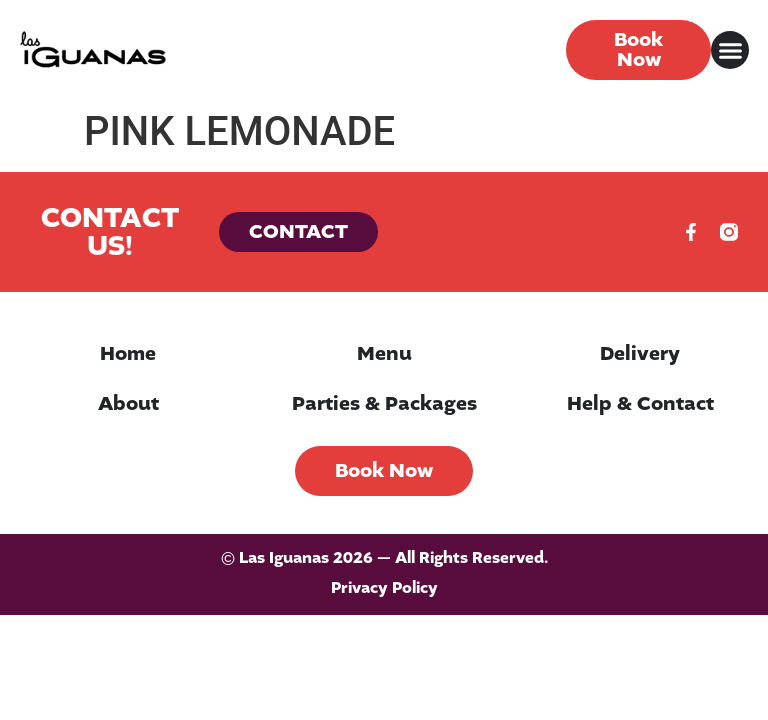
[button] (730, 50)
